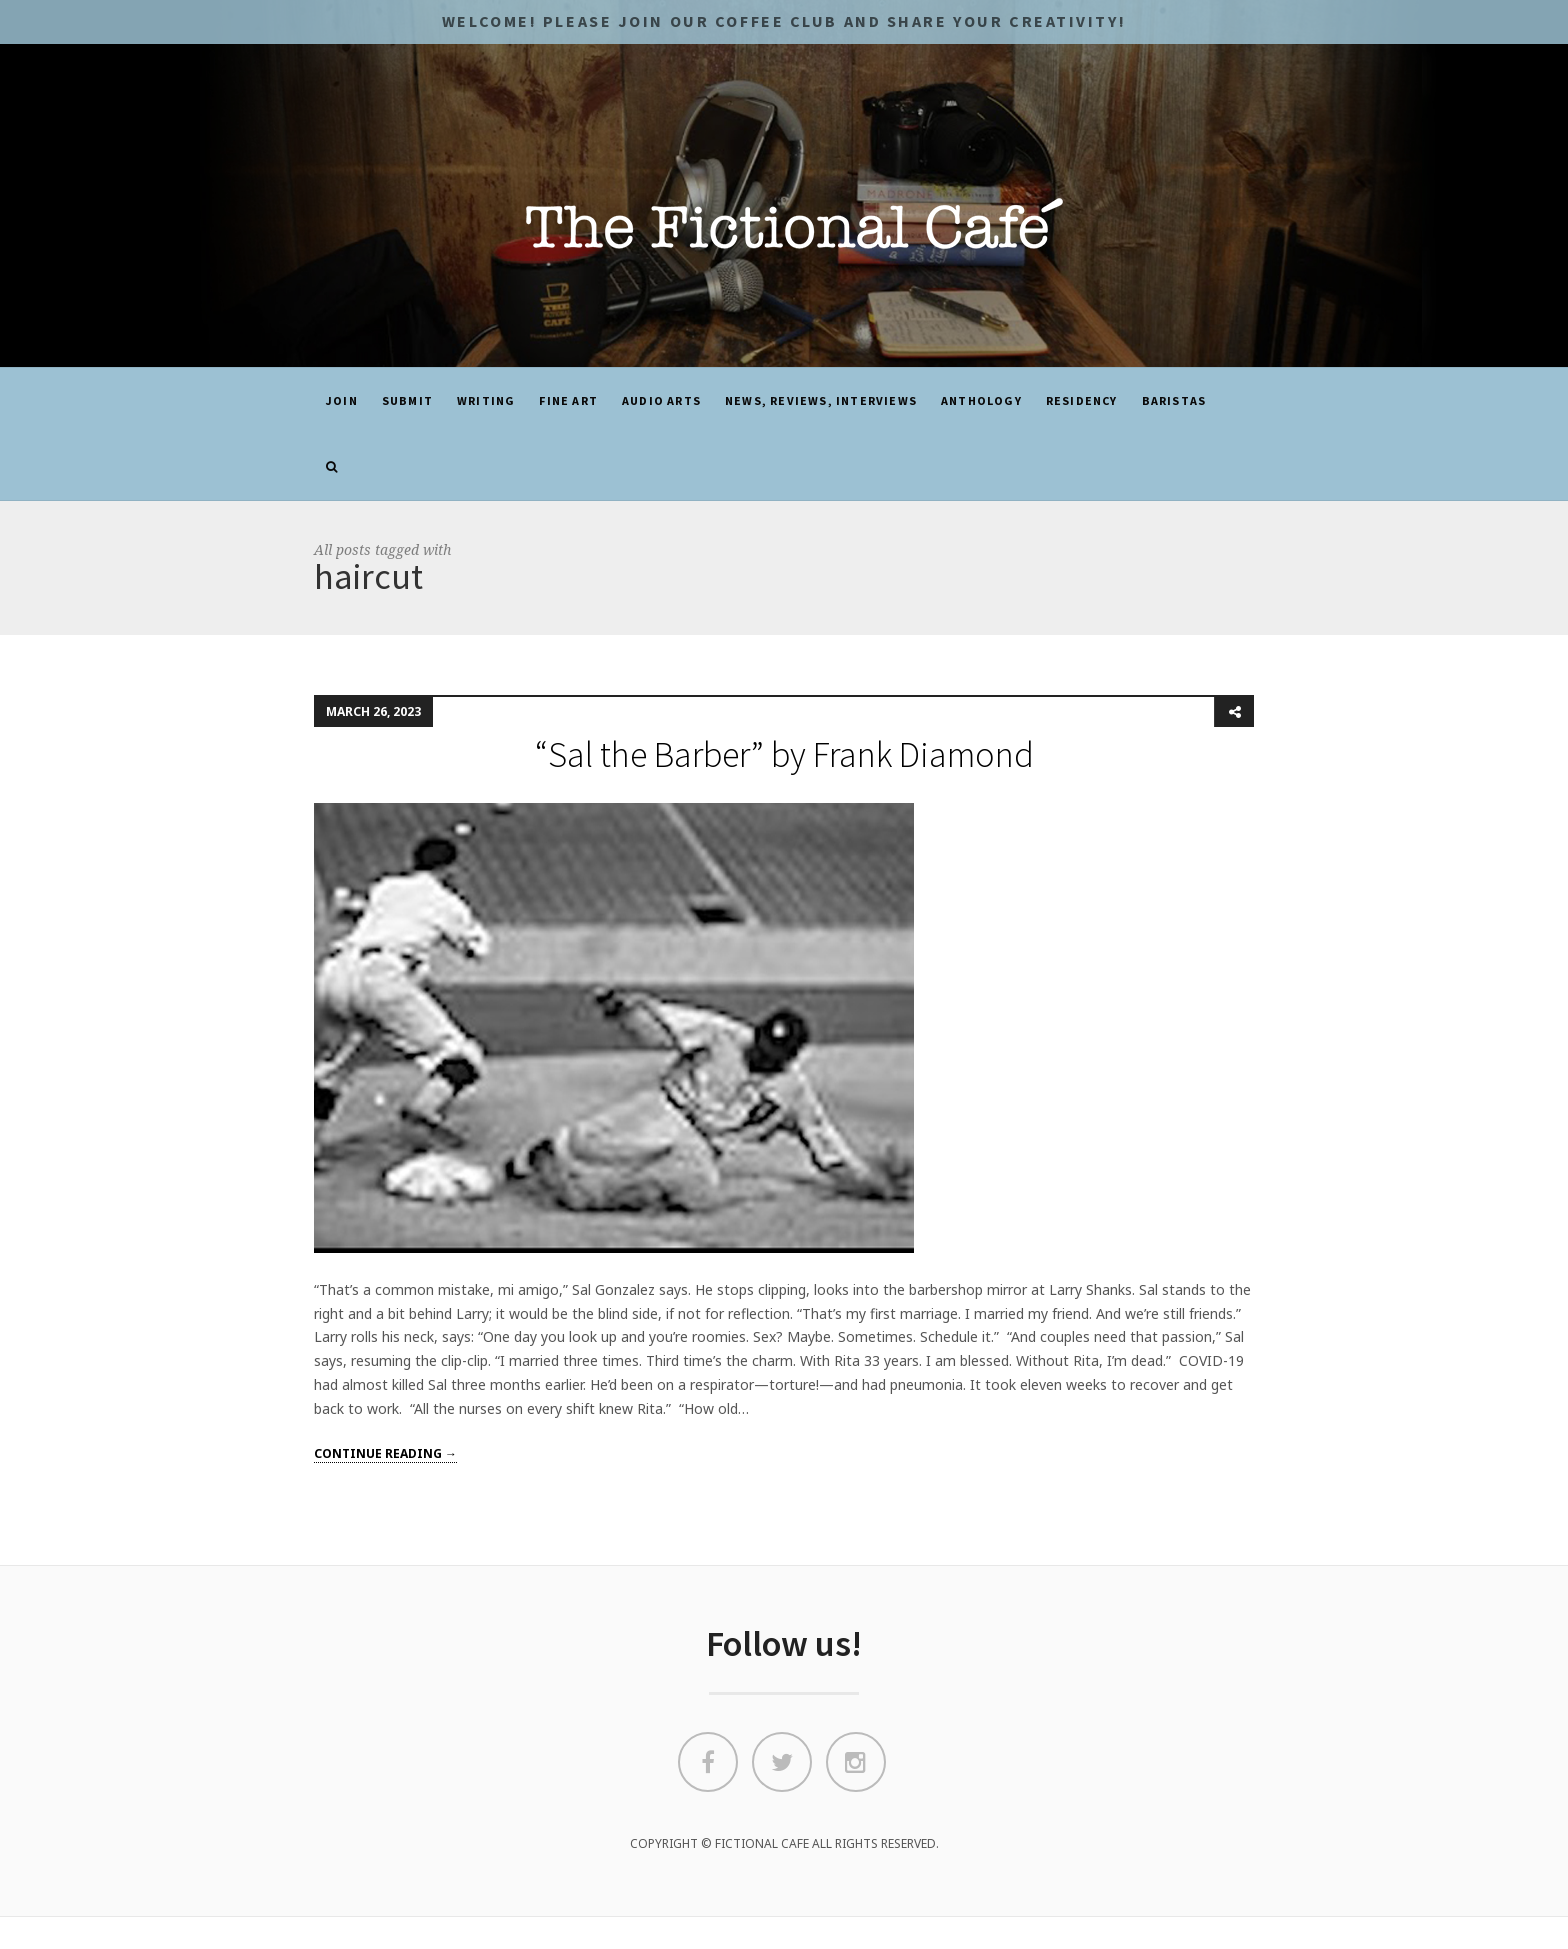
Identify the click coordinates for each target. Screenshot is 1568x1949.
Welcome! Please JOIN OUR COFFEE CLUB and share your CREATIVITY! (784, 21)
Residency (1082, 400)
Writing (486, 400)
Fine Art (568, 400)
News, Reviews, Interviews (821, 400)
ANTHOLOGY (981, 400)
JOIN (342, 400)
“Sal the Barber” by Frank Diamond (784, 754)
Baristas (1174, 400)
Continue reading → (385, 1453)
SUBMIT (407, 400)
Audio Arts (661, 400)
